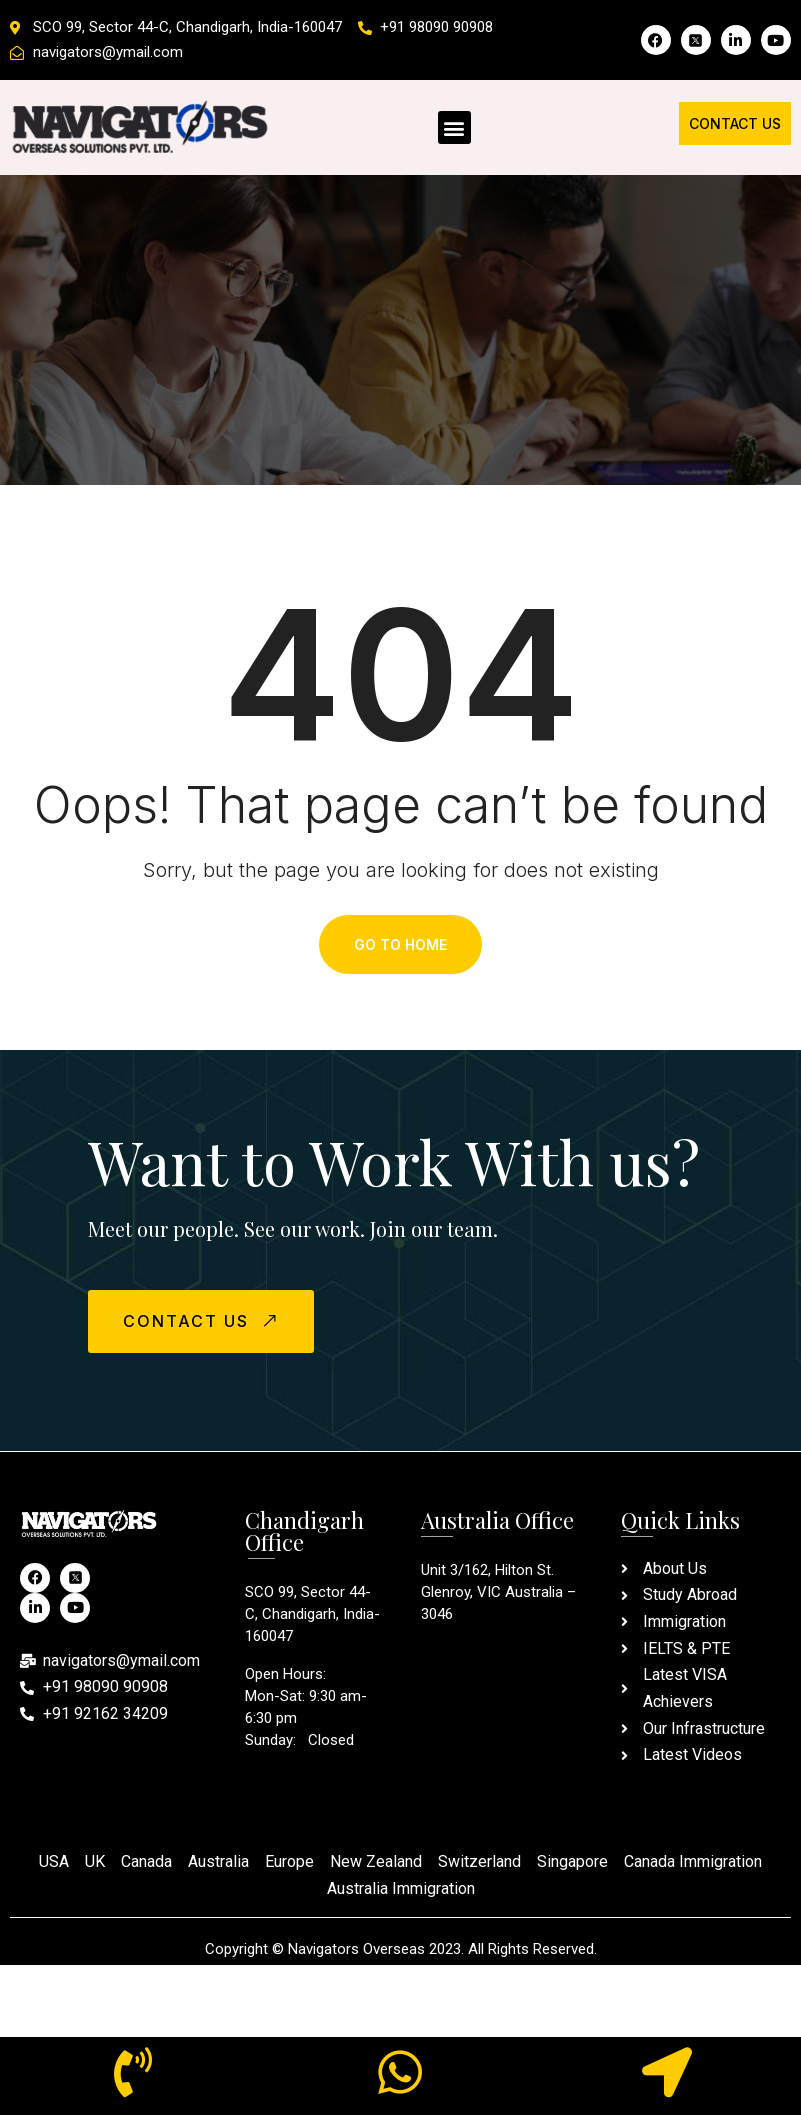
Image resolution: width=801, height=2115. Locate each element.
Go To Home (400, 944)
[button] (454, 127)
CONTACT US (203, 1320)
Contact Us (735, 123)
